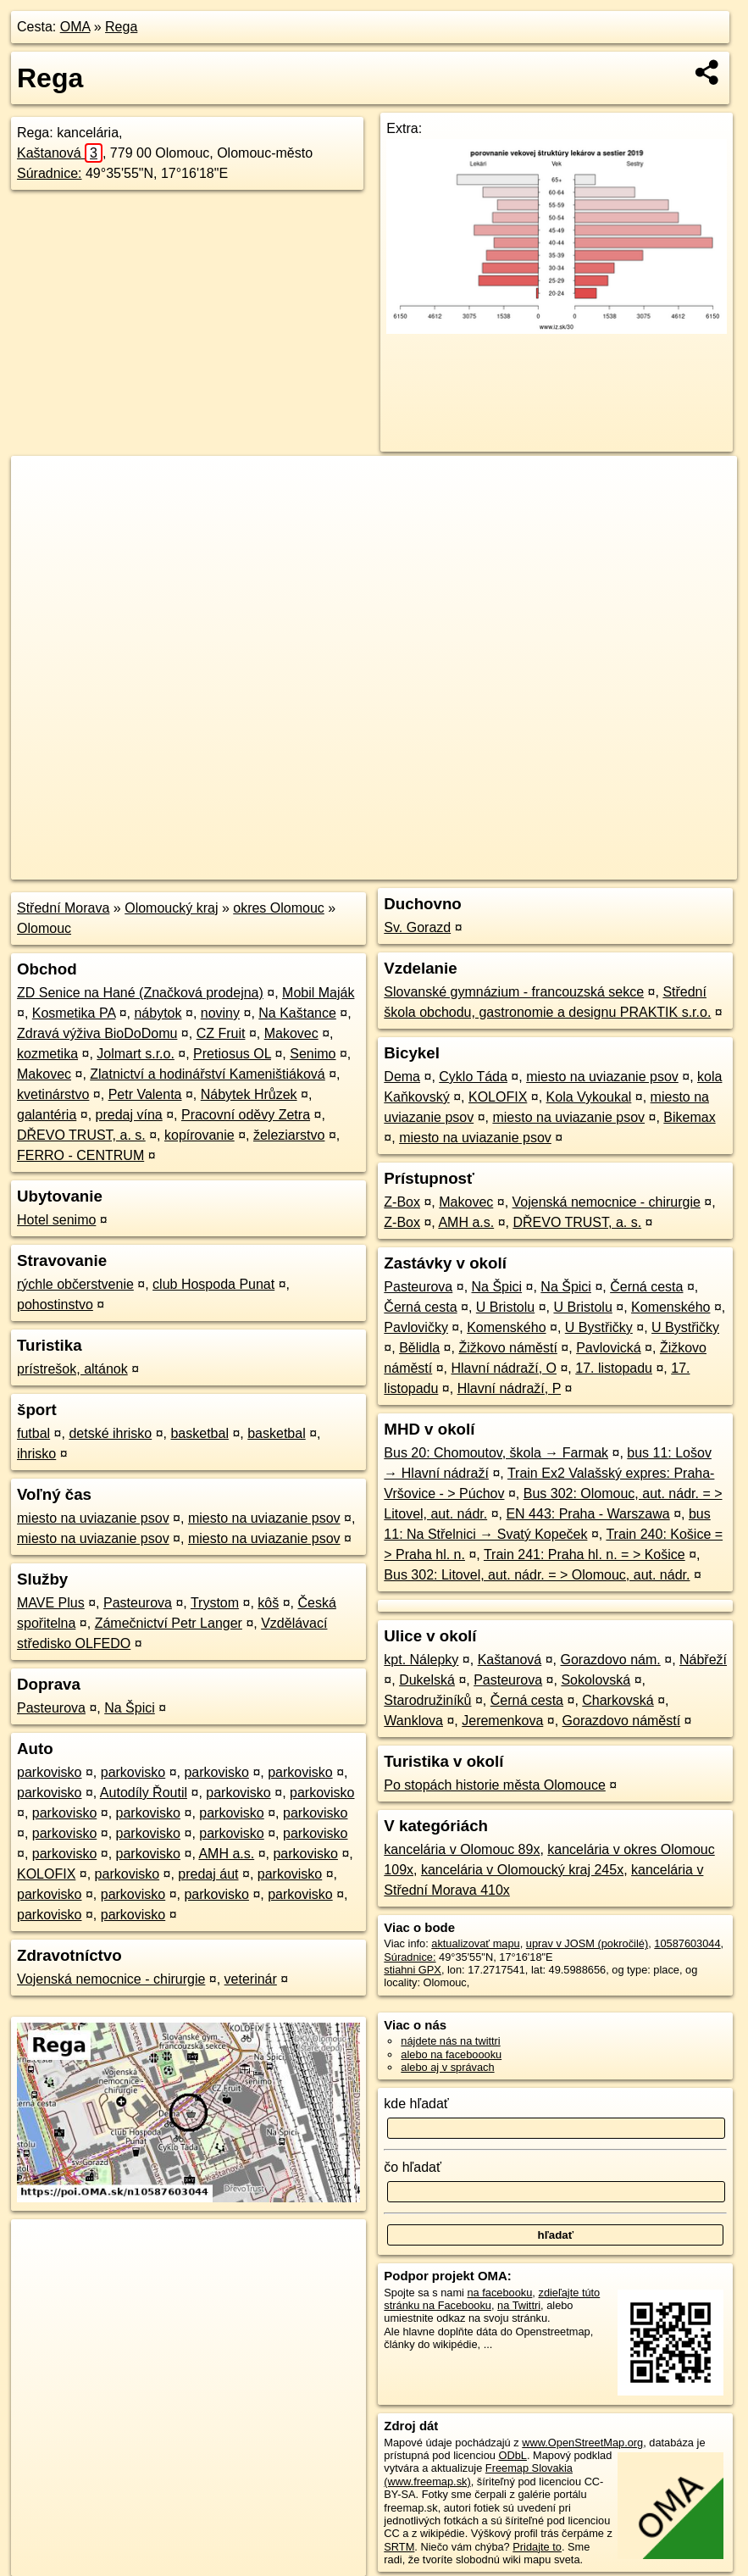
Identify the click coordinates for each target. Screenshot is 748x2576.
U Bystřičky (599, 1327)
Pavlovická (608, 1348)
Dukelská (427, 1680)
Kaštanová (60, 153)
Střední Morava (63, 908)
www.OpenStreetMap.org (582, 2442)
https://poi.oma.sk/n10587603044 (658, 867)
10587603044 (687, 1943)
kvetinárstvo (53, 1094)
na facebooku (500, 2292)
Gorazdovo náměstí (621, 1720)
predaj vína (129, 1115)
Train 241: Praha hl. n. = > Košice (584, 1554)
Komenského (670, 1307)
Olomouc (44, 928)
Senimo (312, 1053)
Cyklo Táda (473, 1076)
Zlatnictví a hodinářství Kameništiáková (207, 1074)
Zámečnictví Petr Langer (168, 1623)
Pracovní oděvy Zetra (245, 1115)
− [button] (40, 511)
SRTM (399, 2546)
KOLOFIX (46, 1874)
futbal (33, 1433)
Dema (402, 1076)
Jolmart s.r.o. (136, 1053)
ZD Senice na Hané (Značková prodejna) (140, 992)
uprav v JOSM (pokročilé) (587, 1943)
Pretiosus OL (232, 1053)
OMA (75, 26)
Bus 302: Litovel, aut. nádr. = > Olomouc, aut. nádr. (537, 1575)
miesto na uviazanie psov (93, 1518)
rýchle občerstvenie (75, 1284)
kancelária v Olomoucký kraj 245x (522, 1870)
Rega (121, 26)
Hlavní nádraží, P (509, 1388)
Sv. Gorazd (417, 927)
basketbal (199, 1433)
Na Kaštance (297, 1013)
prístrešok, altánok (72, 1369)
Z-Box (402, 1202)
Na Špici (129, 1708)
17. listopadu (613, 1368)
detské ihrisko (110, 1433)
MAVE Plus (51, 1603)
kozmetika (47, 1053)
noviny (220, 1013)
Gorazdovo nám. (610, 1659)
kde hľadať (416, 2103)
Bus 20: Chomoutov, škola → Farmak (496, 1453)
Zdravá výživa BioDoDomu (97, 1033)
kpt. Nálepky (421, 1659)
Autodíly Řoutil (143, 1792)
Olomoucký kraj (171, 908)
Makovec (291, 1033)
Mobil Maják (318, 992)
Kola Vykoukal (589, 1097)
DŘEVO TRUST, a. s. (81, 1135)
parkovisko (49, 1772)
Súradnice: (49, 173)
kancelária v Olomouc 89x (462, 1849)
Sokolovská (595, 1680)
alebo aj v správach (447, 2067)
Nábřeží (703, 1659)
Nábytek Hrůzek (249, 1094)
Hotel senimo (56, 1220)
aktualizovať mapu (475, 1943)
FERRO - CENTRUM (80, 1155)
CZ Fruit (221, 1033)
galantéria (46, 1115)
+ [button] (40, 484)
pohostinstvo (55, 1304)
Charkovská (617, 1700)
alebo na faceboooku (451, 2054)
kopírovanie (199, 1135)
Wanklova (413, 1720)
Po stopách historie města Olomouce (494, 1785)
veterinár (250, 1979)
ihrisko (36, 1453)
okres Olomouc (278, 908)
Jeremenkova (502, 1720)
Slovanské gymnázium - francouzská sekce (514, 992)
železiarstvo (288, 1135)
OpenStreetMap (440, 867)
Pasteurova (137, 1603)
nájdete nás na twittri (450, 2041)
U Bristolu (505, 1307)
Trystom (215, 1603)
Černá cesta (646, 1287)
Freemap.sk (526, 867)
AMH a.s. (226, 1853)
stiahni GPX (412, 1969)
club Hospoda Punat (213, 1284)
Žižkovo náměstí (507, 1348)
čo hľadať (412, 2167)
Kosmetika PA (73, 1013)
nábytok (157, 1013)
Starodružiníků (427, 1700)
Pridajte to (537, 2546)
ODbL (513, 2455)
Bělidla (419, 1348)
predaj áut (208, 1874)
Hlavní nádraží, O (504, 1368)
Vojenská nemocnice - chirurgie (111, 1979)
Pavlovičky (416, 1327)
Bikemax (689, 1117)
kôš (268, 1603)
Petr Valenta (145, 1094)
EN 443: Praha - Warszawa (587, 1514)
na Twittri (518, 2305)
